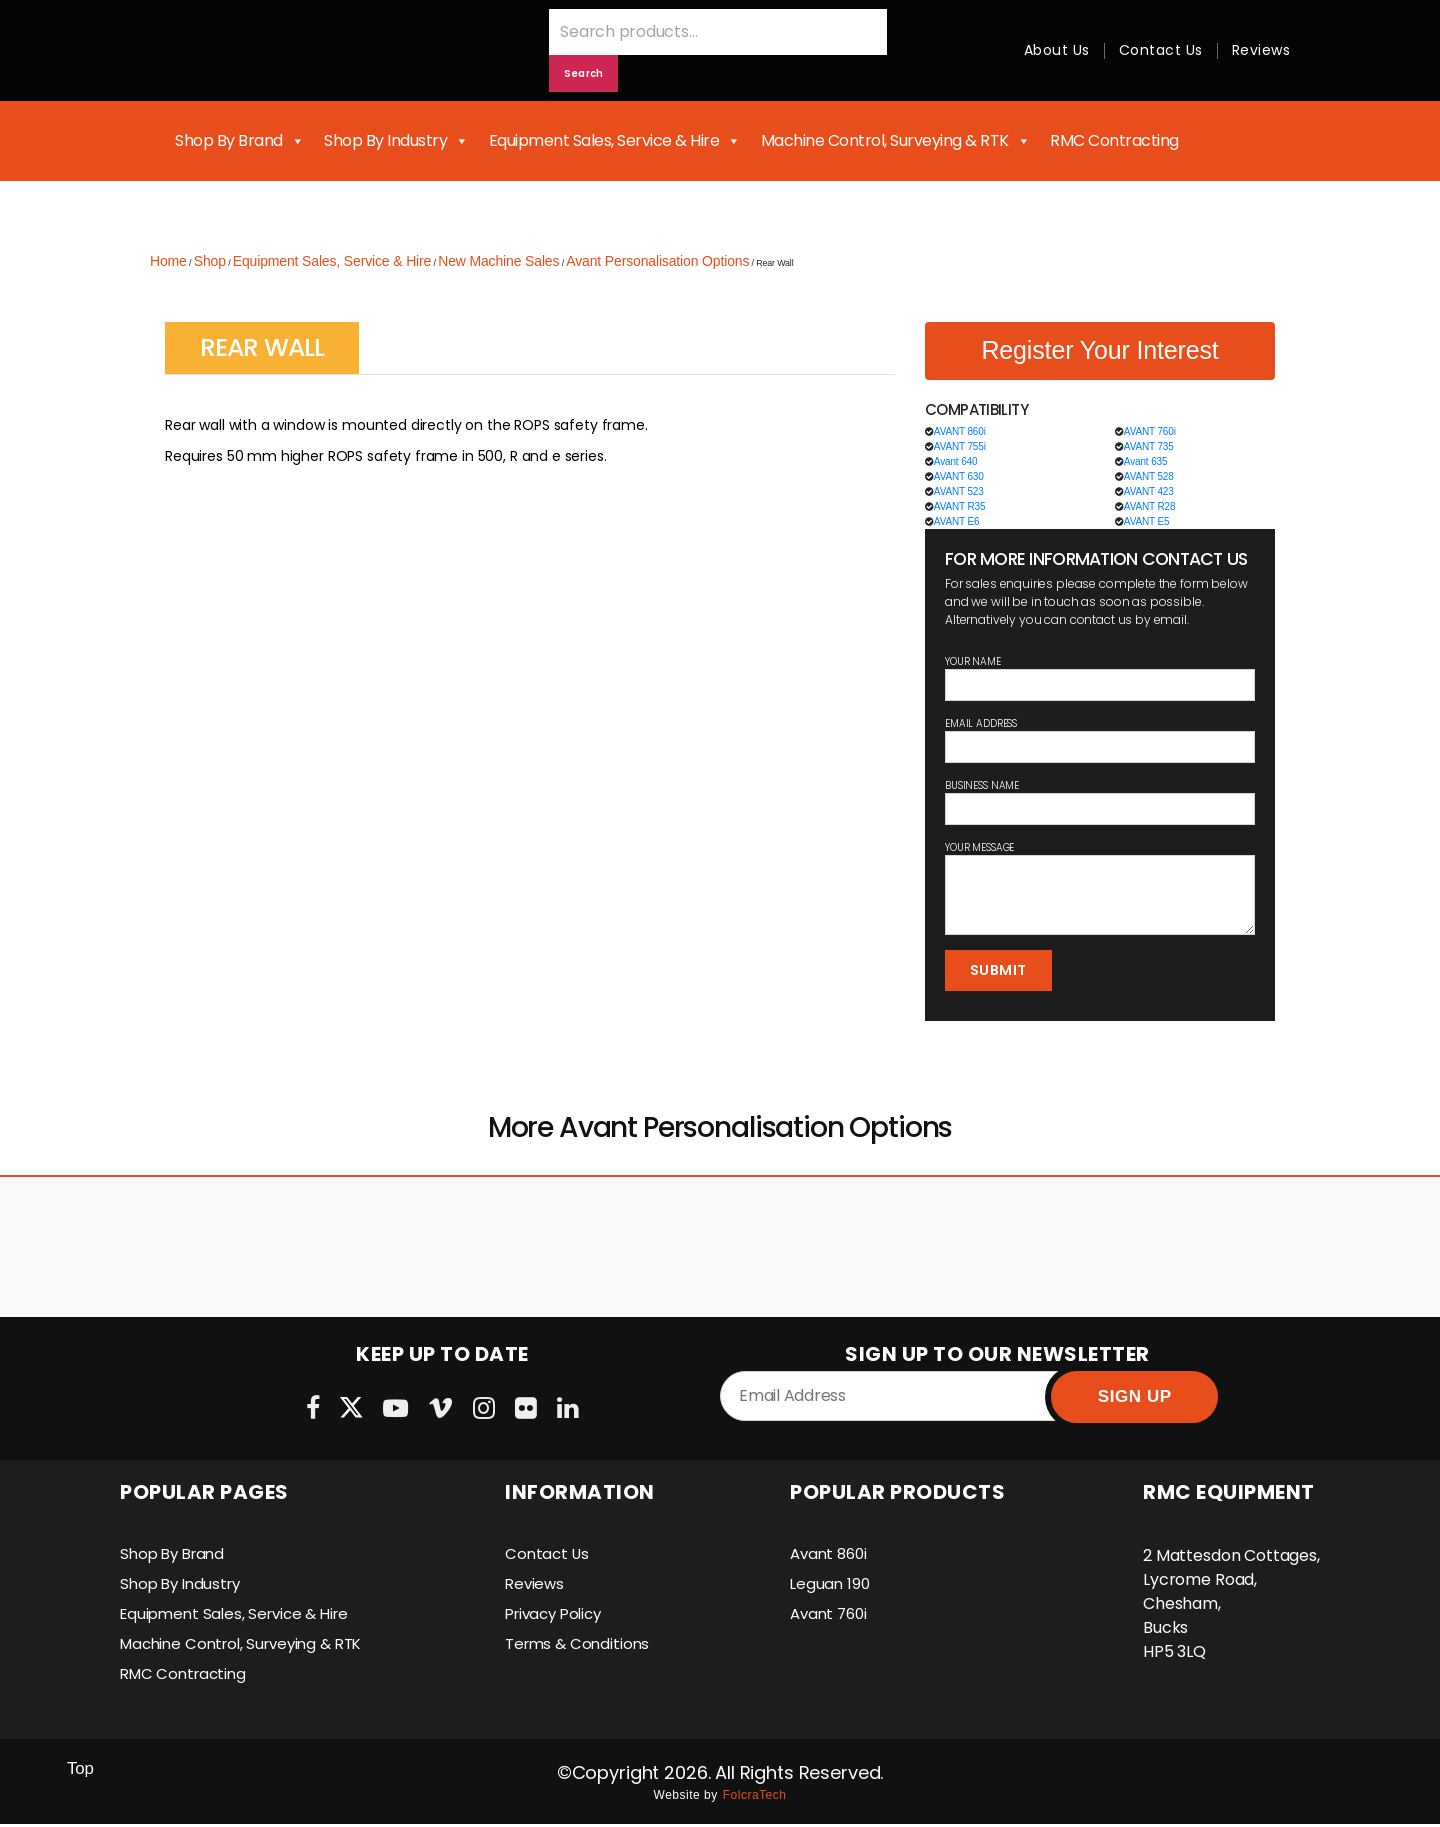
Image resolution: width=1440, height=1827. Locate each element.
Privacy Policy (558, 1616)
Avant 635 (1146, 461)
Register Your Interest (1099, 350)
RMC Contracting (1114, 140)
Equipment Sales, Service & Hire (615, 141)
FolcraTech (755, 1798)
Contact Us (1161, 50)
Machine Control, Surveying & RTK (896, 141)
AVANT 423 (1149, 491)
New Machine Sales (498, 261)
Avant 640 (956, 461)
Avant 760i (831, 1616)
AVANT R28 (1149, 506)
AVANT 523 (959, 491)
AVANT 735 (1149, 446)
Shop (210, 261)
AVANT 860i (960, 431)
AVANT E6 (957, 521)
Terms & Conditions (580, 1646)
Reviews (1261, 50)
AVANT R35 (959, 506)
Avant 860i (831, 1556)
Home (168, 261)
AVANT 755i (960, 446)
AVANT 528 (1149, 476)
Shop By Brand (239, 141)
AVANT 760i (1150, 431)
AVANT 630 (959, 476)
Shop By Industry (396, 141)
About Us (1057, 50)
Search (584, 73)
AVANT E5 (1147, 521)
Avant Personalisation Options (657, 261)
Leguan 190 (831, 1586)
